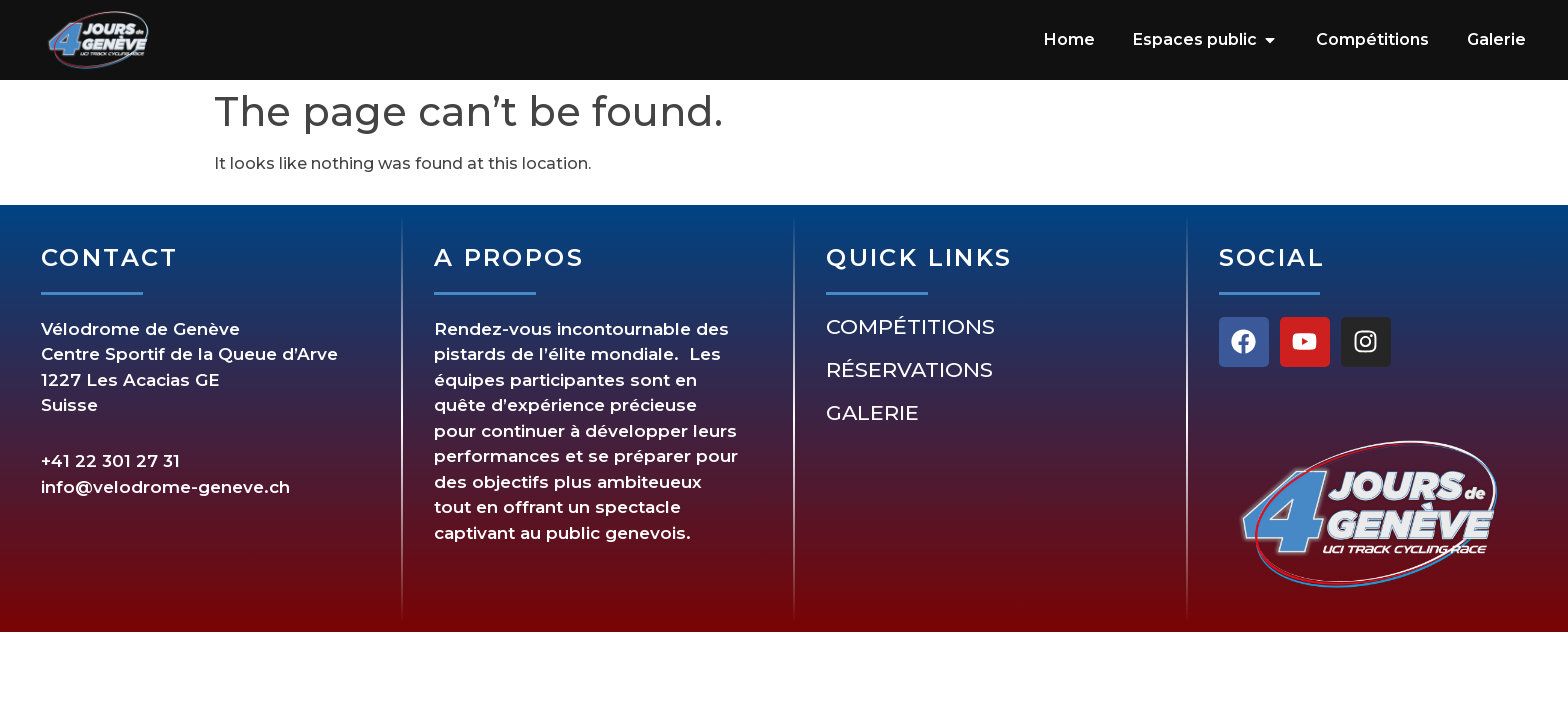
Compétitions (910, 327)
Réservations (909, 370)
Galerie (872, 413)
